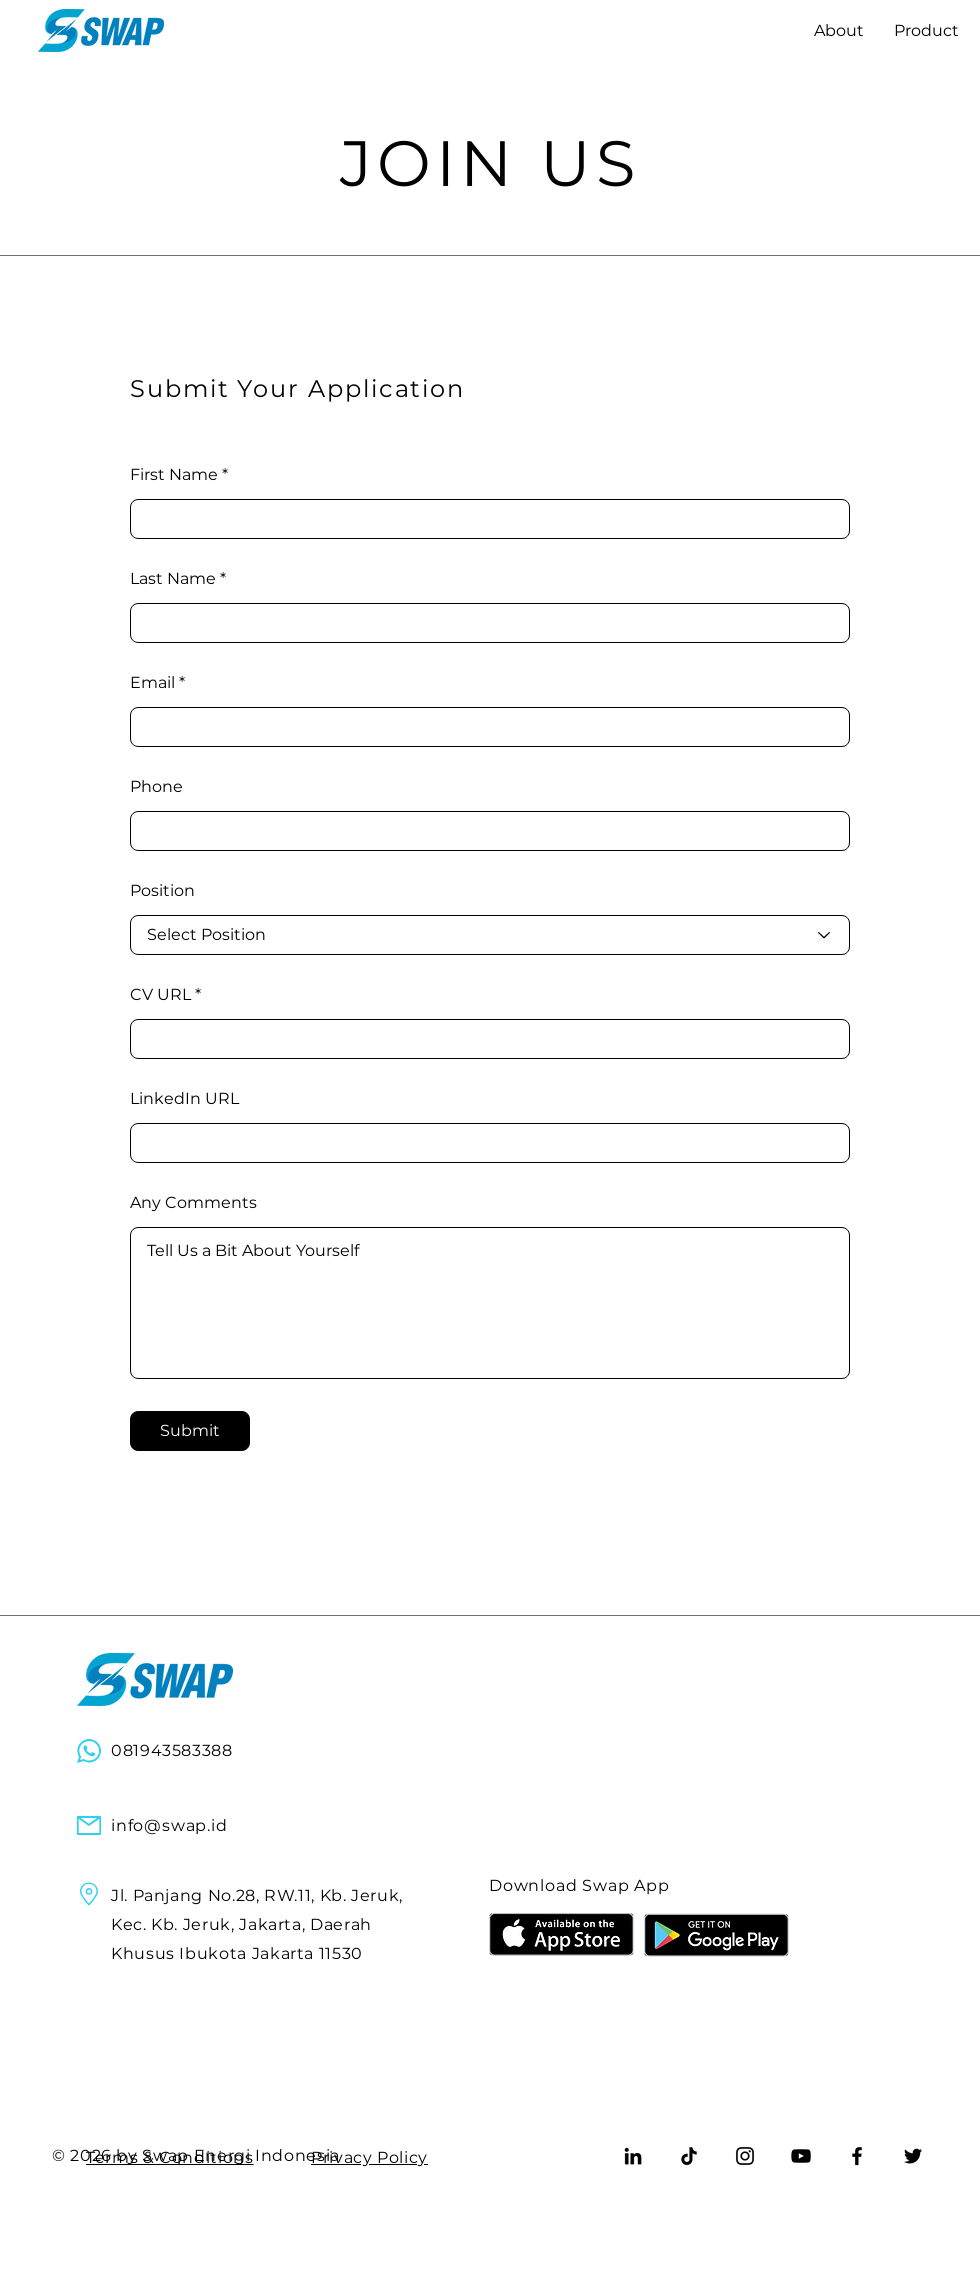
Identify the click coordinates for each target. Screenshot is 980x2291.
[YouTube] (801, 2156)
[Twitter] (913, 2156)
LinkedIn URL (184, 1099)
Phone (156, 787)
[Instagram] (745, 2156)
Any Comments (193, 1203)
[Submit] (190, 1431)
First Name (174, 475)
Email (152, 683)
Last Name (173, 579)
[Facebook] (857, 2156)
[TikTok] (689, 2156)
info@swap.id (169, 1825)
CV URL (160, 995)
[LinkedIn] (633, 2156)
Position (162, 891)
